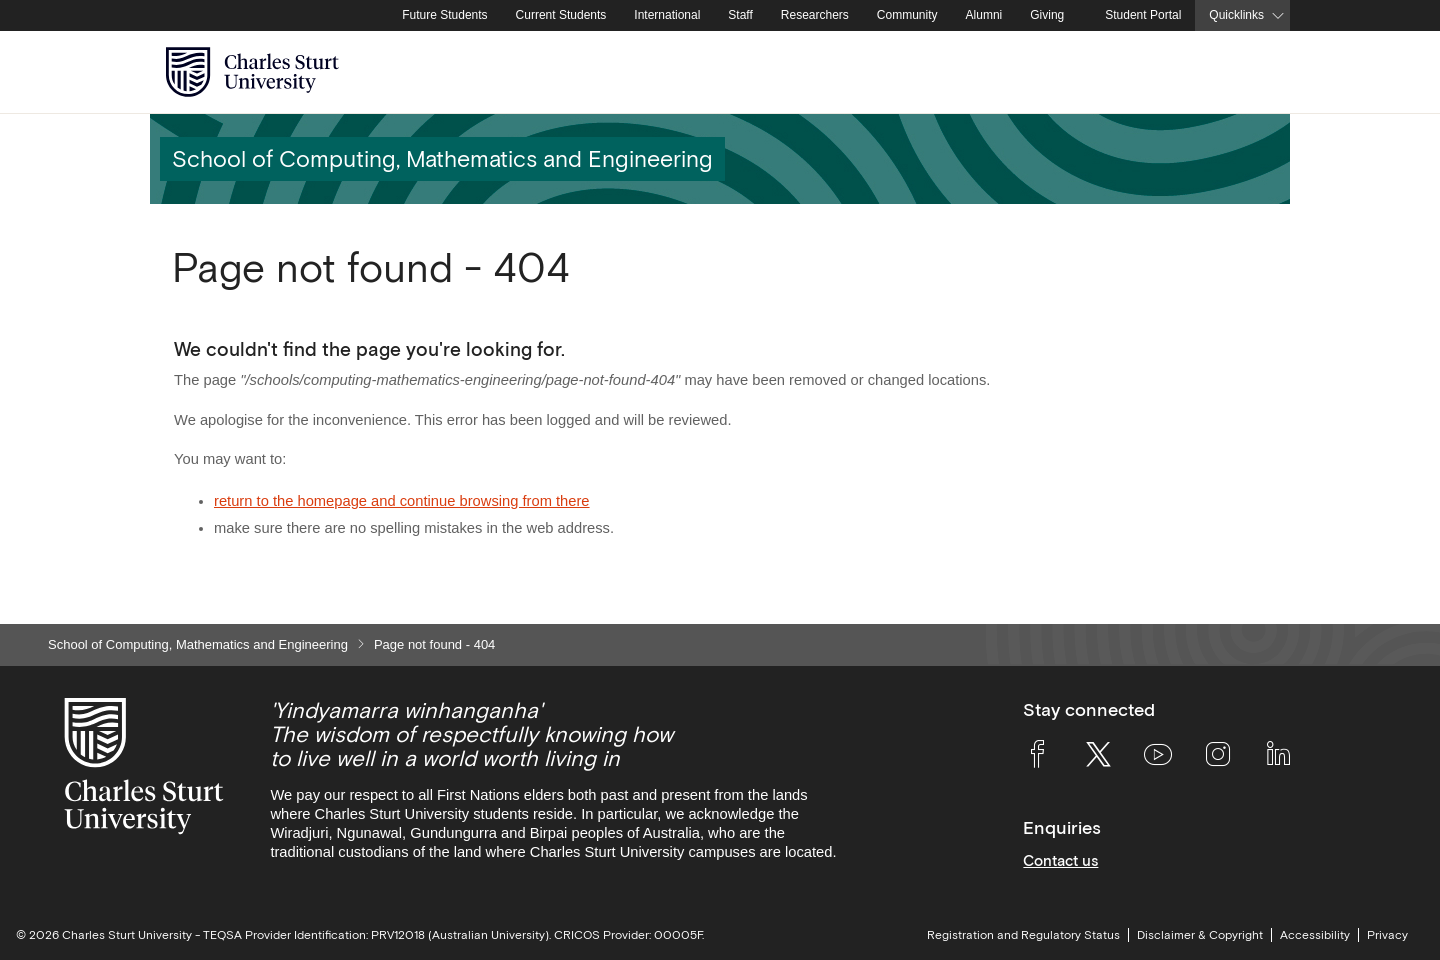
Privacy (1387, 935)
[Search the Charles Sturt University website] (1251, 72)
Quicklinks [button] (1236, 15)
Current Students (561, 15)
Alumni (984, 15)
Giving (1047, 15)
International (667, 15)
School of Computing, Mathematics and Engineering (198, 644)
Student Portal (1143, 15)
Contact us (1060, 860)
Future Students (444, 15)
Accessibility (1315, 935)
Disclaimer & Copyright (1200, 935)
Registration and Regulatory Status (1023, 935)
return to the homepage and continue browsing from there (402, 501)
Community (907, 15)
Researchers (815, 15)
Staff (740, 15)
